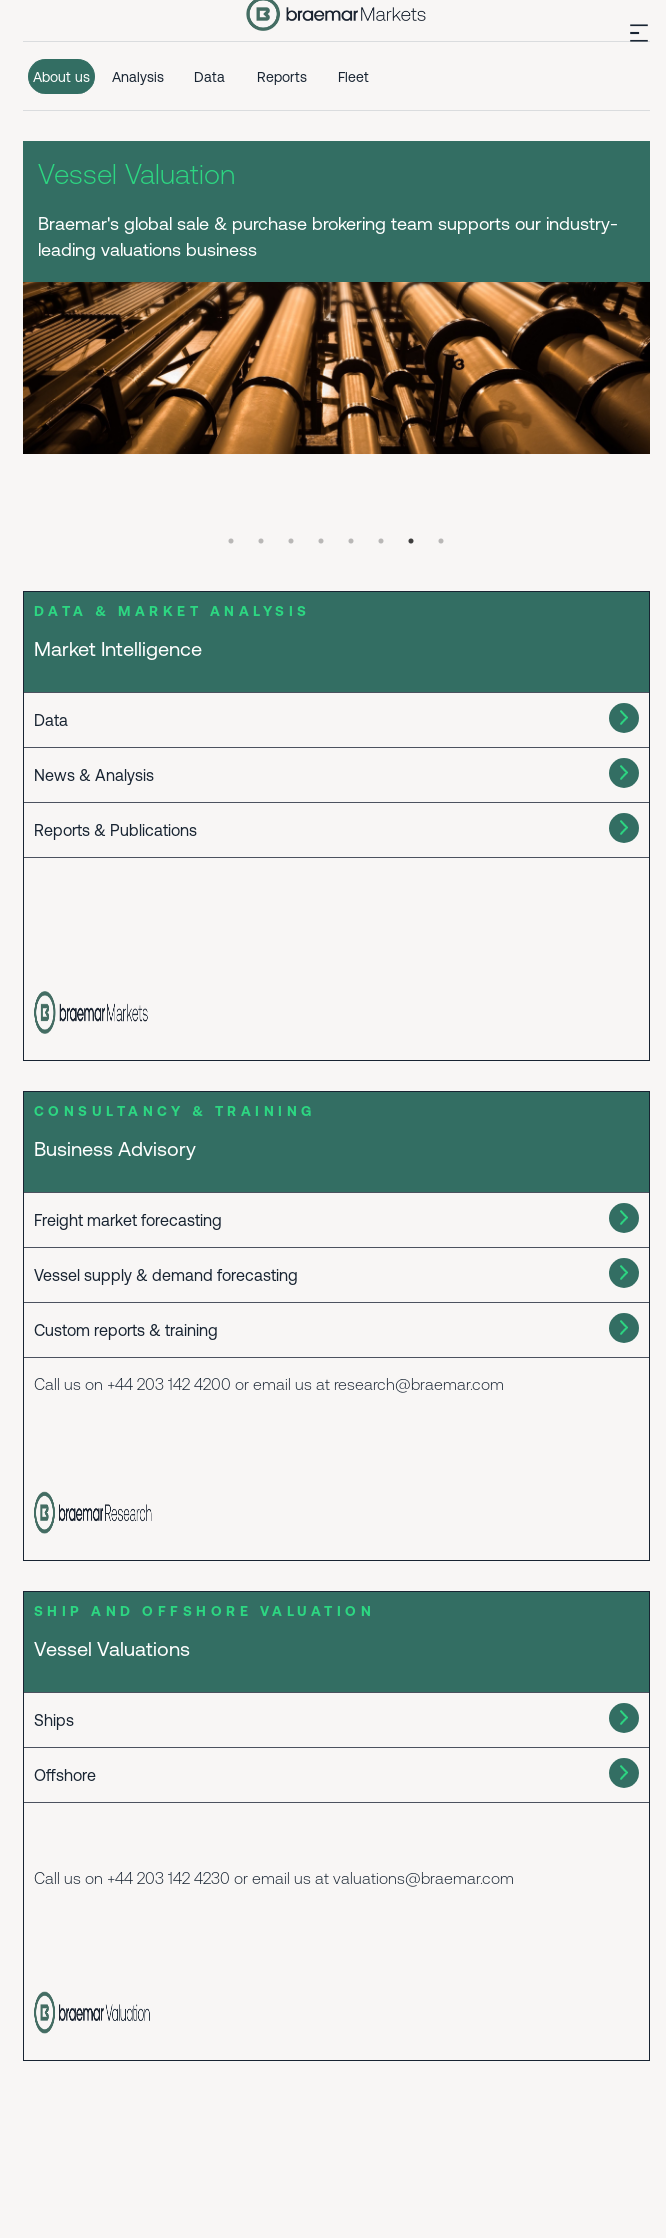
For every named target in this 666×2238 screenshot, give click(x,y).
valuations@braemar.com (423, 1878)
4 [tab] (321, 541)
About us (61, 77)
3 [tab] (291, 541)
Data (209, 77)
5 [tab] (351, 541)
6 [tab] (381, 541)
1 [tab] (231, 541)
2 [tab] (261, 541)
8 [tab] (441, 541)
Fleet (353, 77)
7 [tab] (411, 541)
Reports (282, 77)
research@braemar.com (419, 1384)
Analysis (138, 77)
